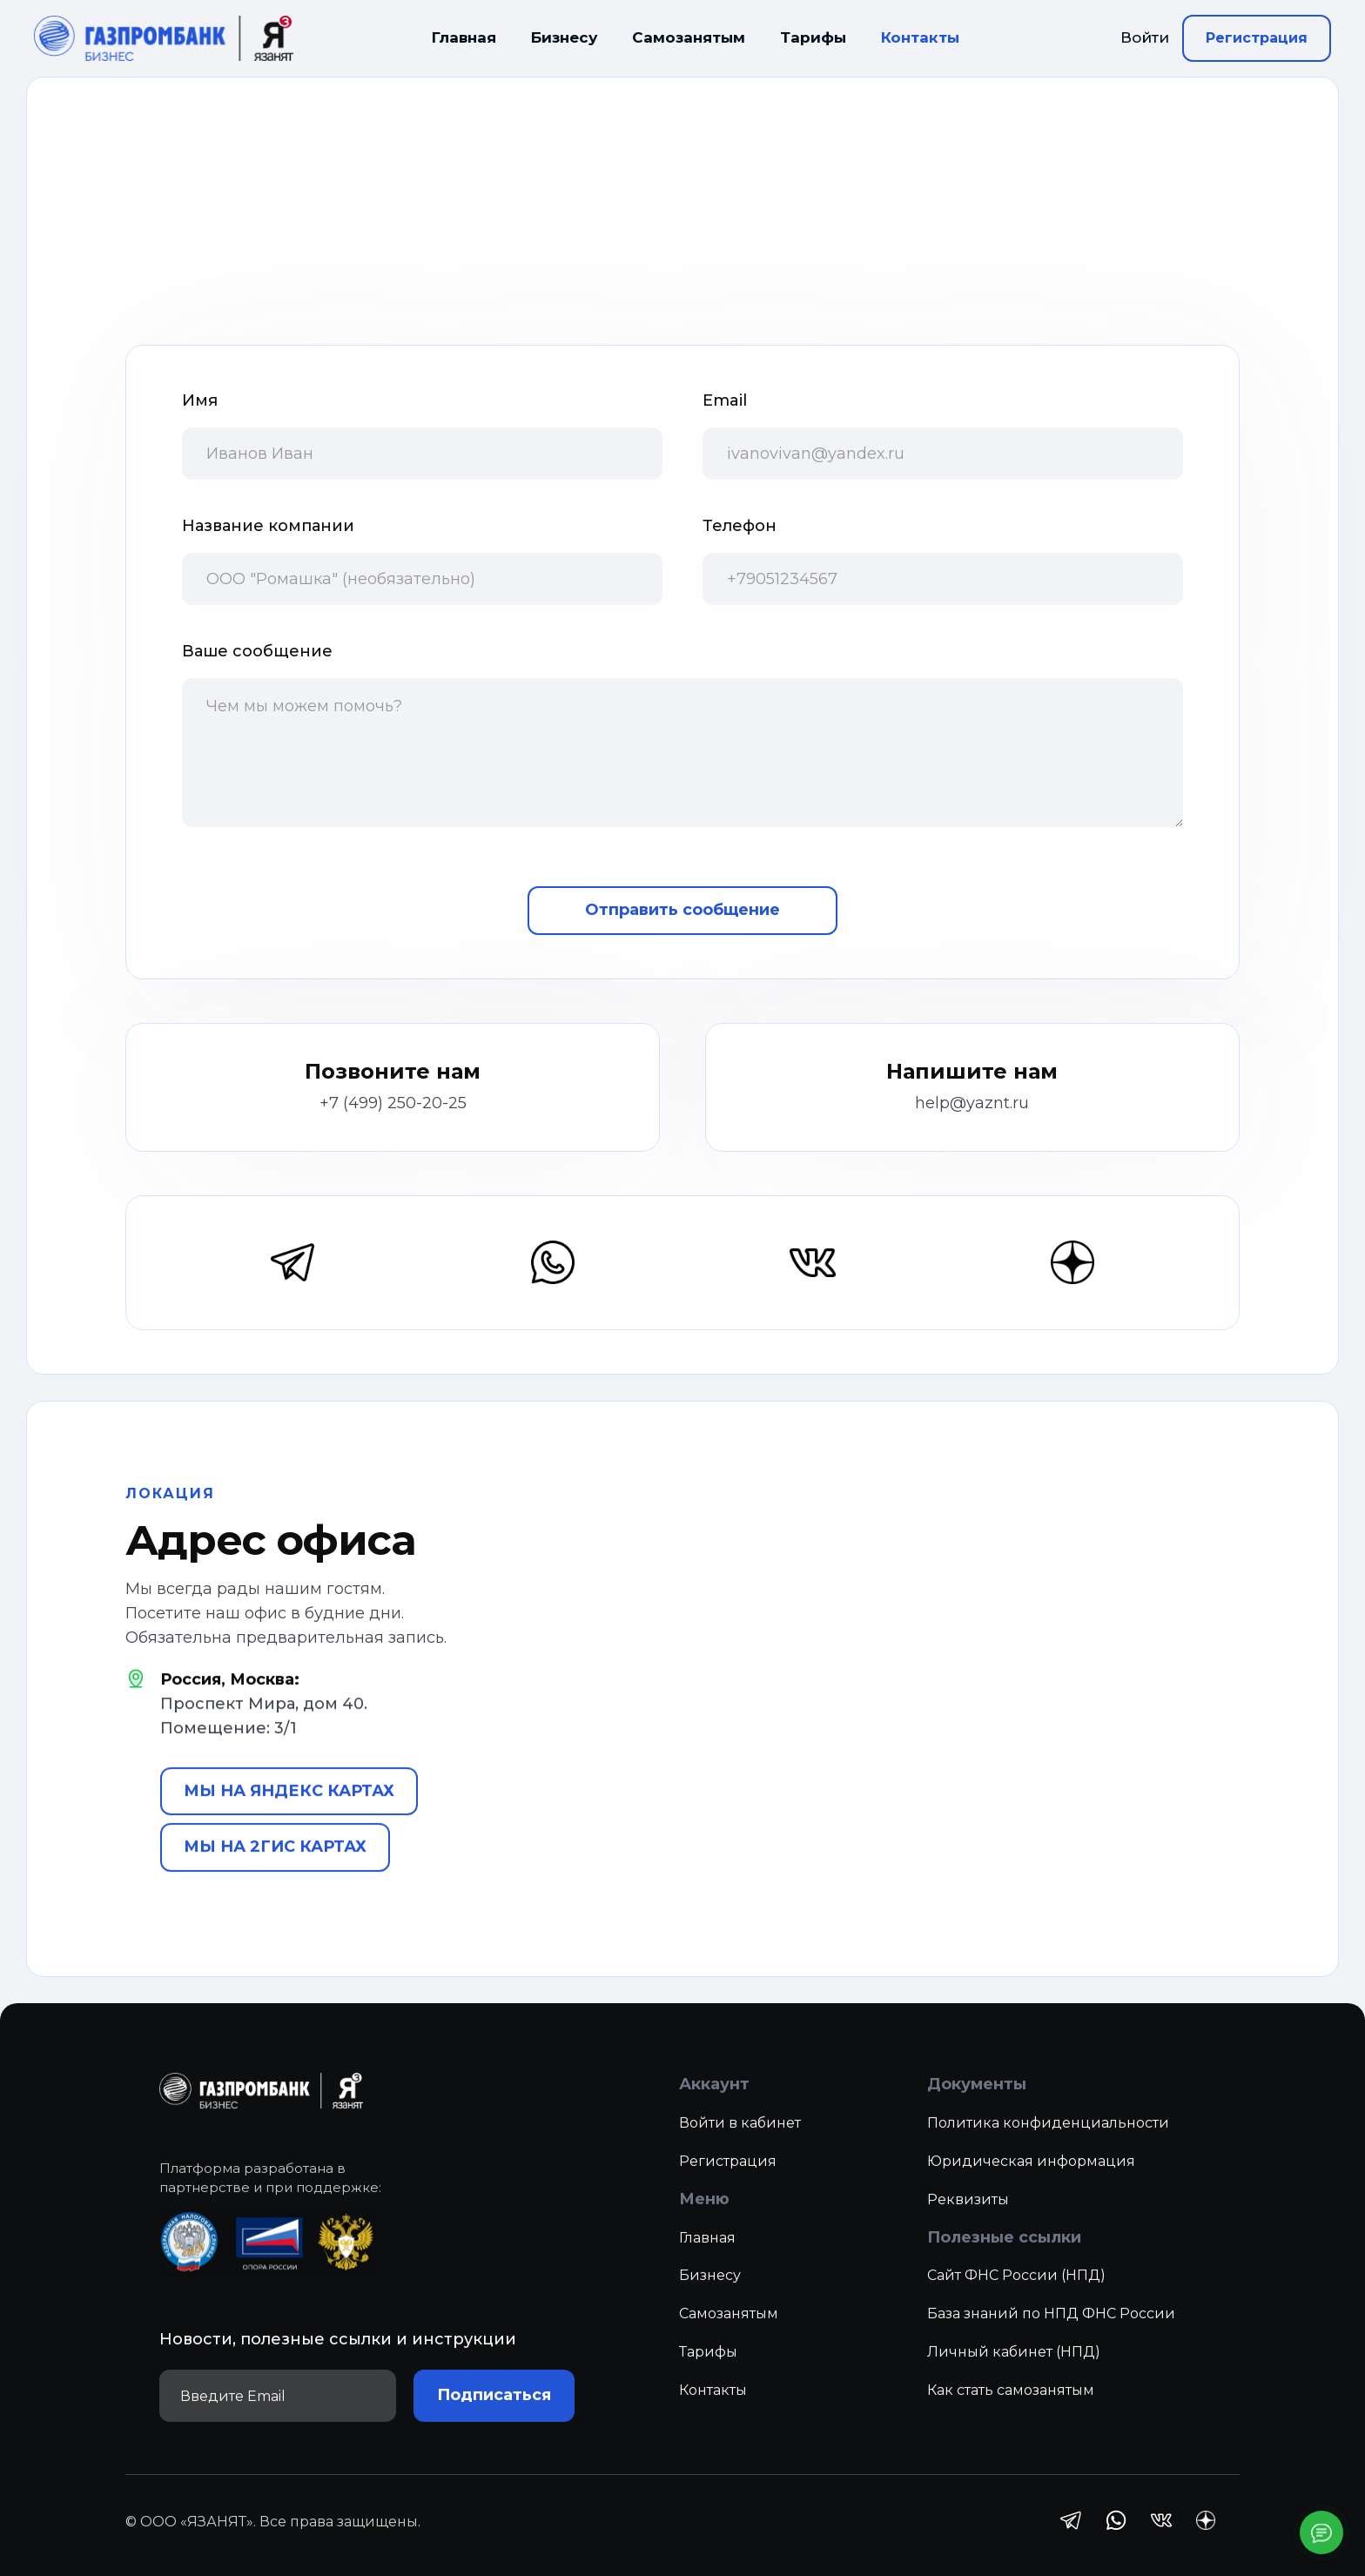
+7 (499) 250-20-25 (393, 1103)
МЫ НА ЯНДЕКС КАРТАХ (289, 1811)
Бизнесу (564, 37)
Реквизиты (968, 2219)
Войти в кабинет (740, 2143)
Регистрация (1257, 38)
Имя (200, 400)
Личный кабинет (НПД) (1013, 2372)
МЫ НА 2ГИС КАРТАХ (275, 1867)
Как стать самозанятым (1010, 2411)
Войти (1144, 37)
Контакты (920, 37)
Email (725, 400)
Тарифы (813, 37)
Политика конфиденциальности (1048, 2143)
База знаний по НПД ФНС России (1051, 2334)
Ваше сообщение (257, 651)
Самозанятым (688, 37)
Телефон (740, 525)
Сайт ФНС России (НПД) (1016, 2296)
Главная (464, 37)
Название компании (268, 525)
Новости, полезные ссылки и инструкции (337, 2360)
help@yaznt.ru (972, 1103)
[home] (163, 39)
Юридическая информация (1031, 2181)
